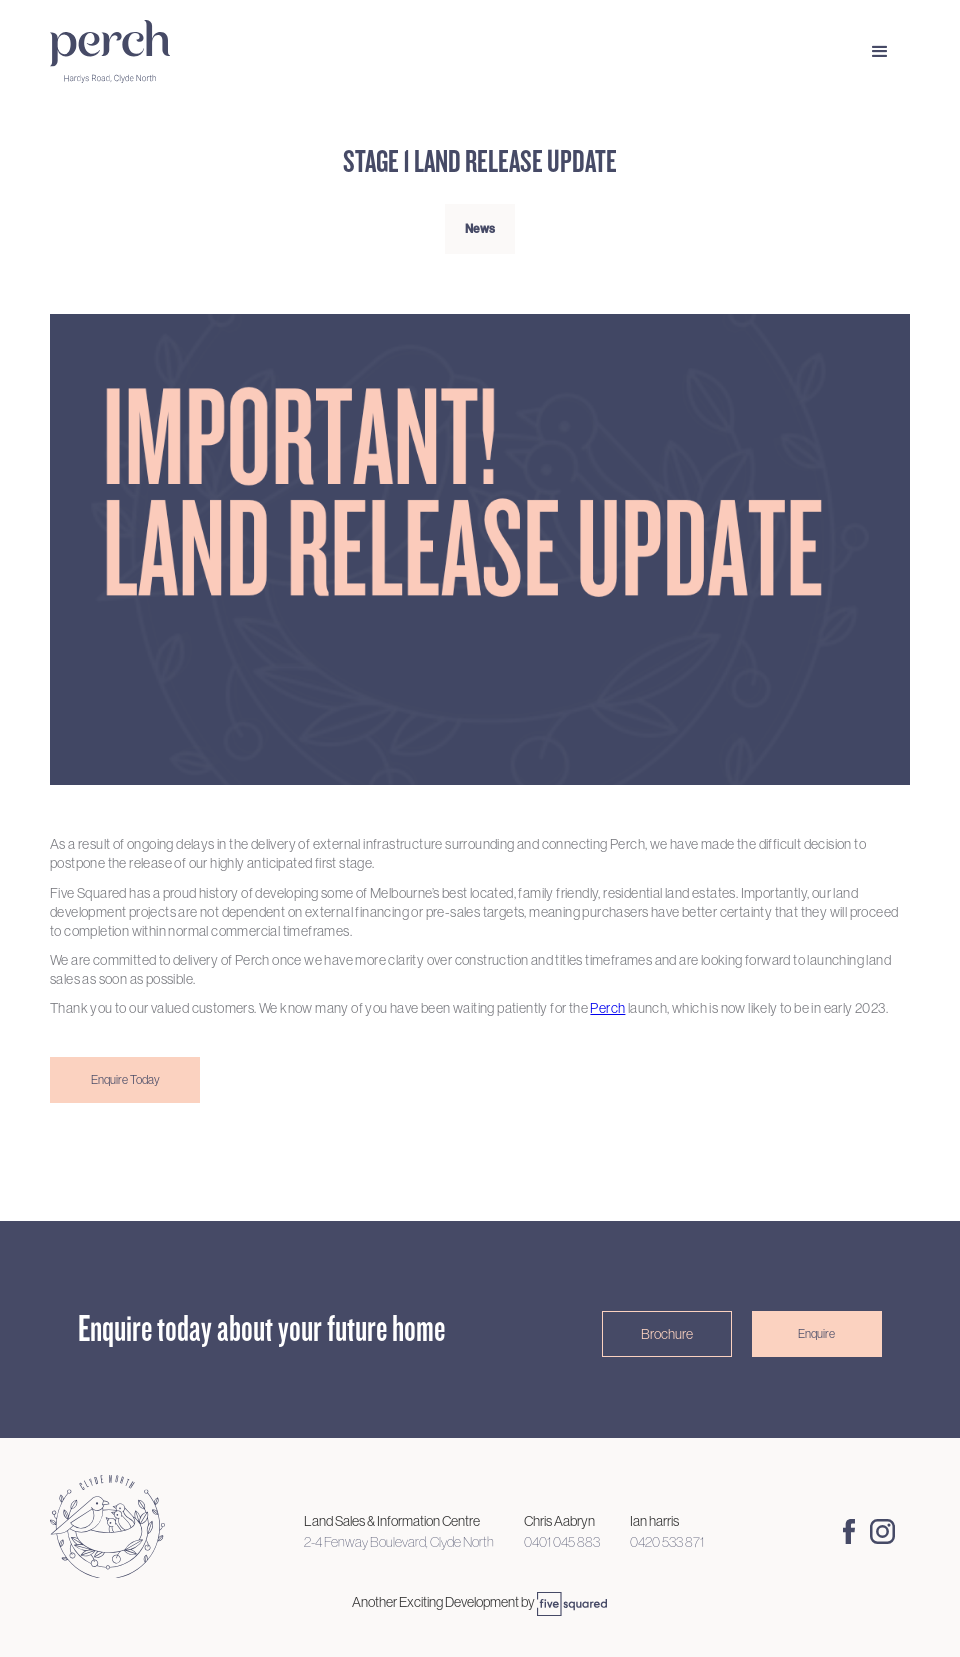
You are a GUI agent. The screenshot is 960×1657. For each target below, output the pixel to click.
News (480, 229)
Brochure (667, 1334)
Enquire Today (125, 1080)
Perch (607, 1008)
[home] (150, 51)
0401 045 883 (562, 1542)
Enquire (816, 1334)
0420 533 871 (667, 1542)
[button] (880, 52)
